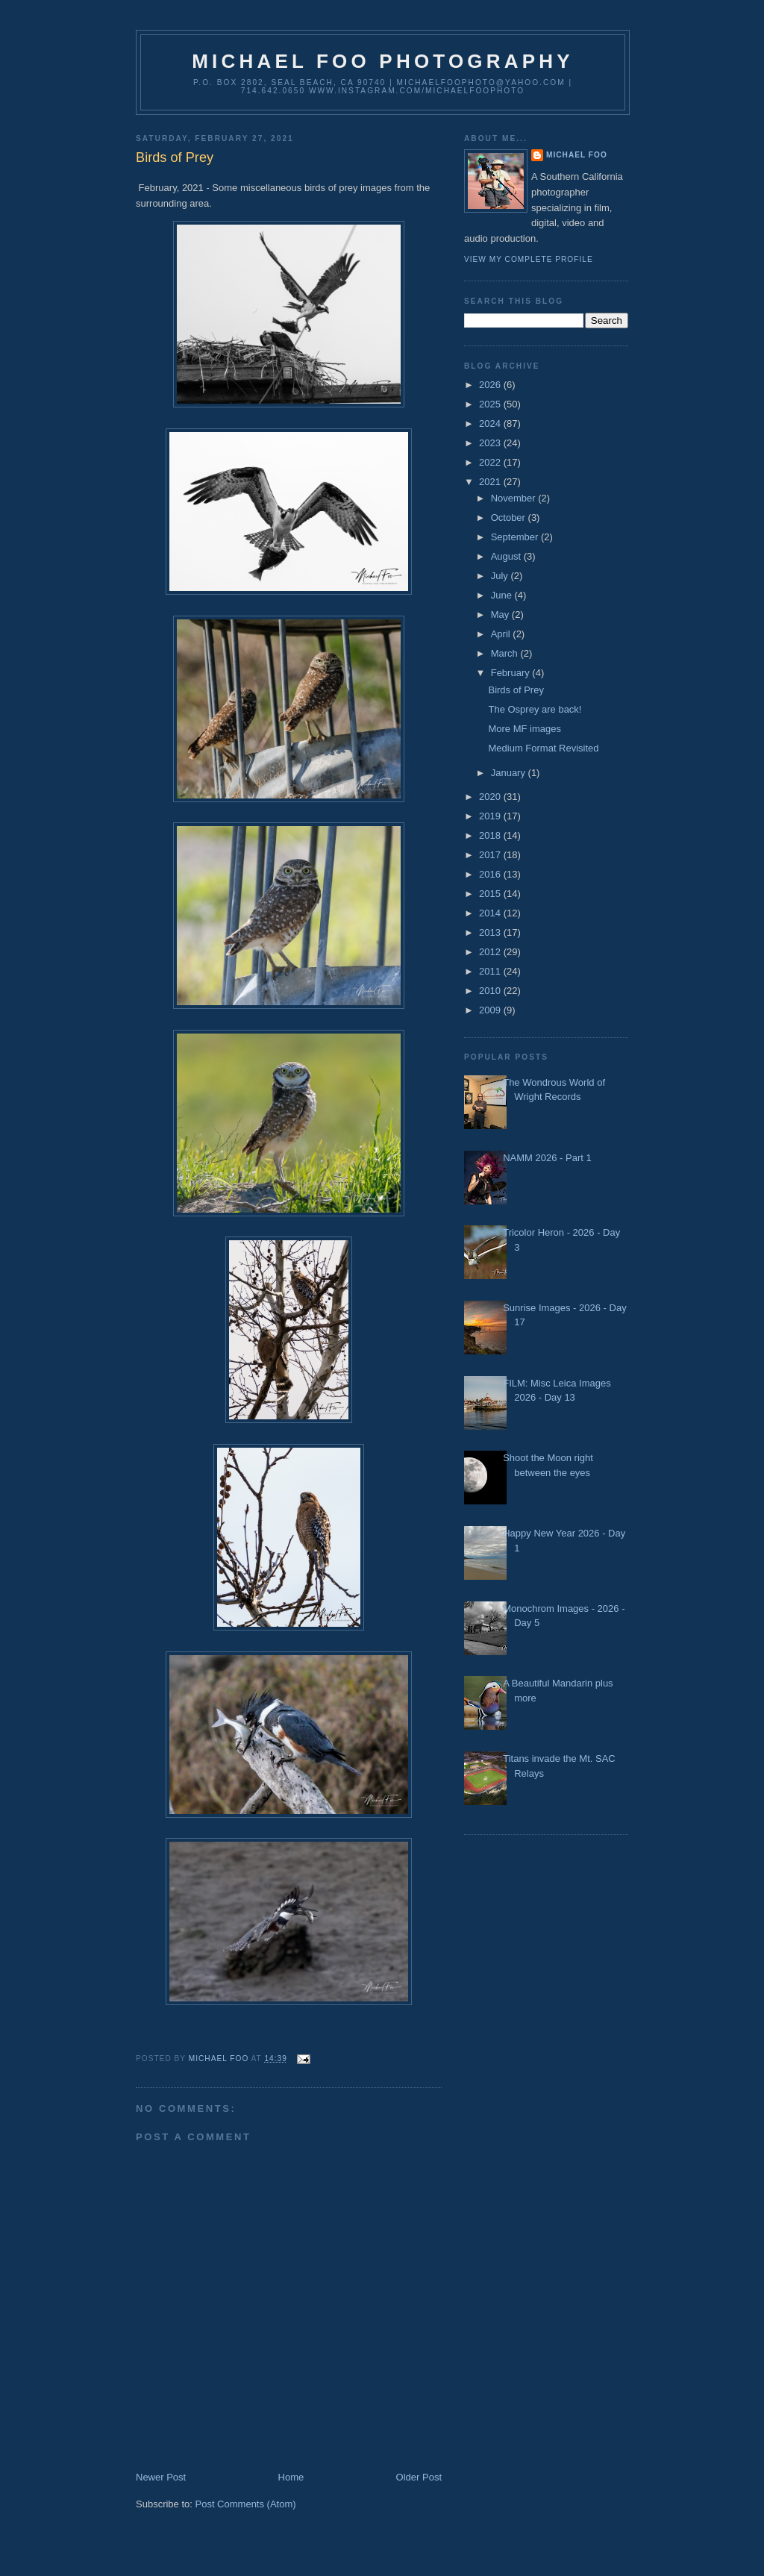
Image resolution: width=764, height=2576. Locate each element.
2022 (491, 462)
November (515, 498)
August (507, 556)
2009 (491, 1010)
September (516, 537)
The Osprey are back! (534, 709)
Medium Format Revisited (543, 748)
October (509, 517)
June (503, 595)
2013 (491, 932)
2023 (491, 442)
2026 (491, 384)
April (502, 634)
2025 (491, 404)
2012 (491, 951)
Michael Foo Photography (383, 61)
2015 (491, 893)
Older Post (419, 2477)
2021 (491, 481)
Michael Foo (576, 155)
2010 (491, 990)
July (501, 575)
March (506, 653)
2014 (491, 913)
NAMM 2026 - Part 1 (547, 1157)
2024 (491, 423)
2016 (491, 874)
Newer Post (161, 2477)
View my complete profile (528, 259)
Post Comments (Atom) (245, 2504)
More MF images (524, 728)
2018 (491, 835)
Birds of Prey (515, 689)
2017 (491, 854)
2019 (491, 816)
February (512, 672)
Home (291, 2477)
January (509, 772)
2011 (491, 971)
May (501, 614)
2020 (491, 796)
